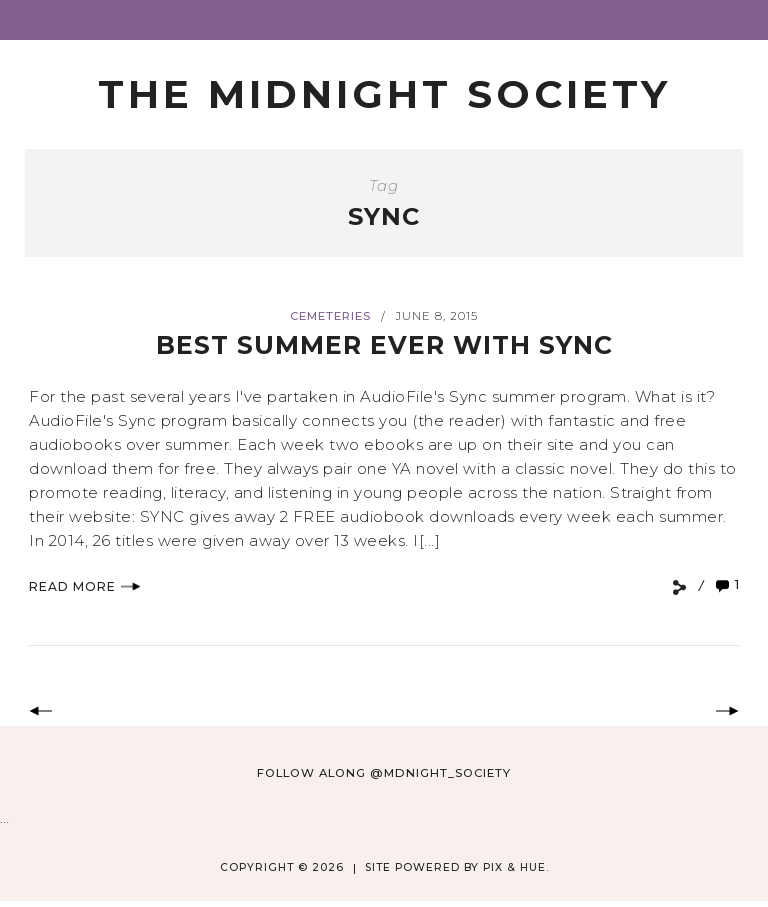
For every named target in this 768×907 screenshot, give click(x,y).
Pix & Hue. (516, 867)
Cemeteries (330, 316)
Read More (85, 586)
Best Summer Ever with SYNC (384, 345)
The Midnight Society (384, 94)
